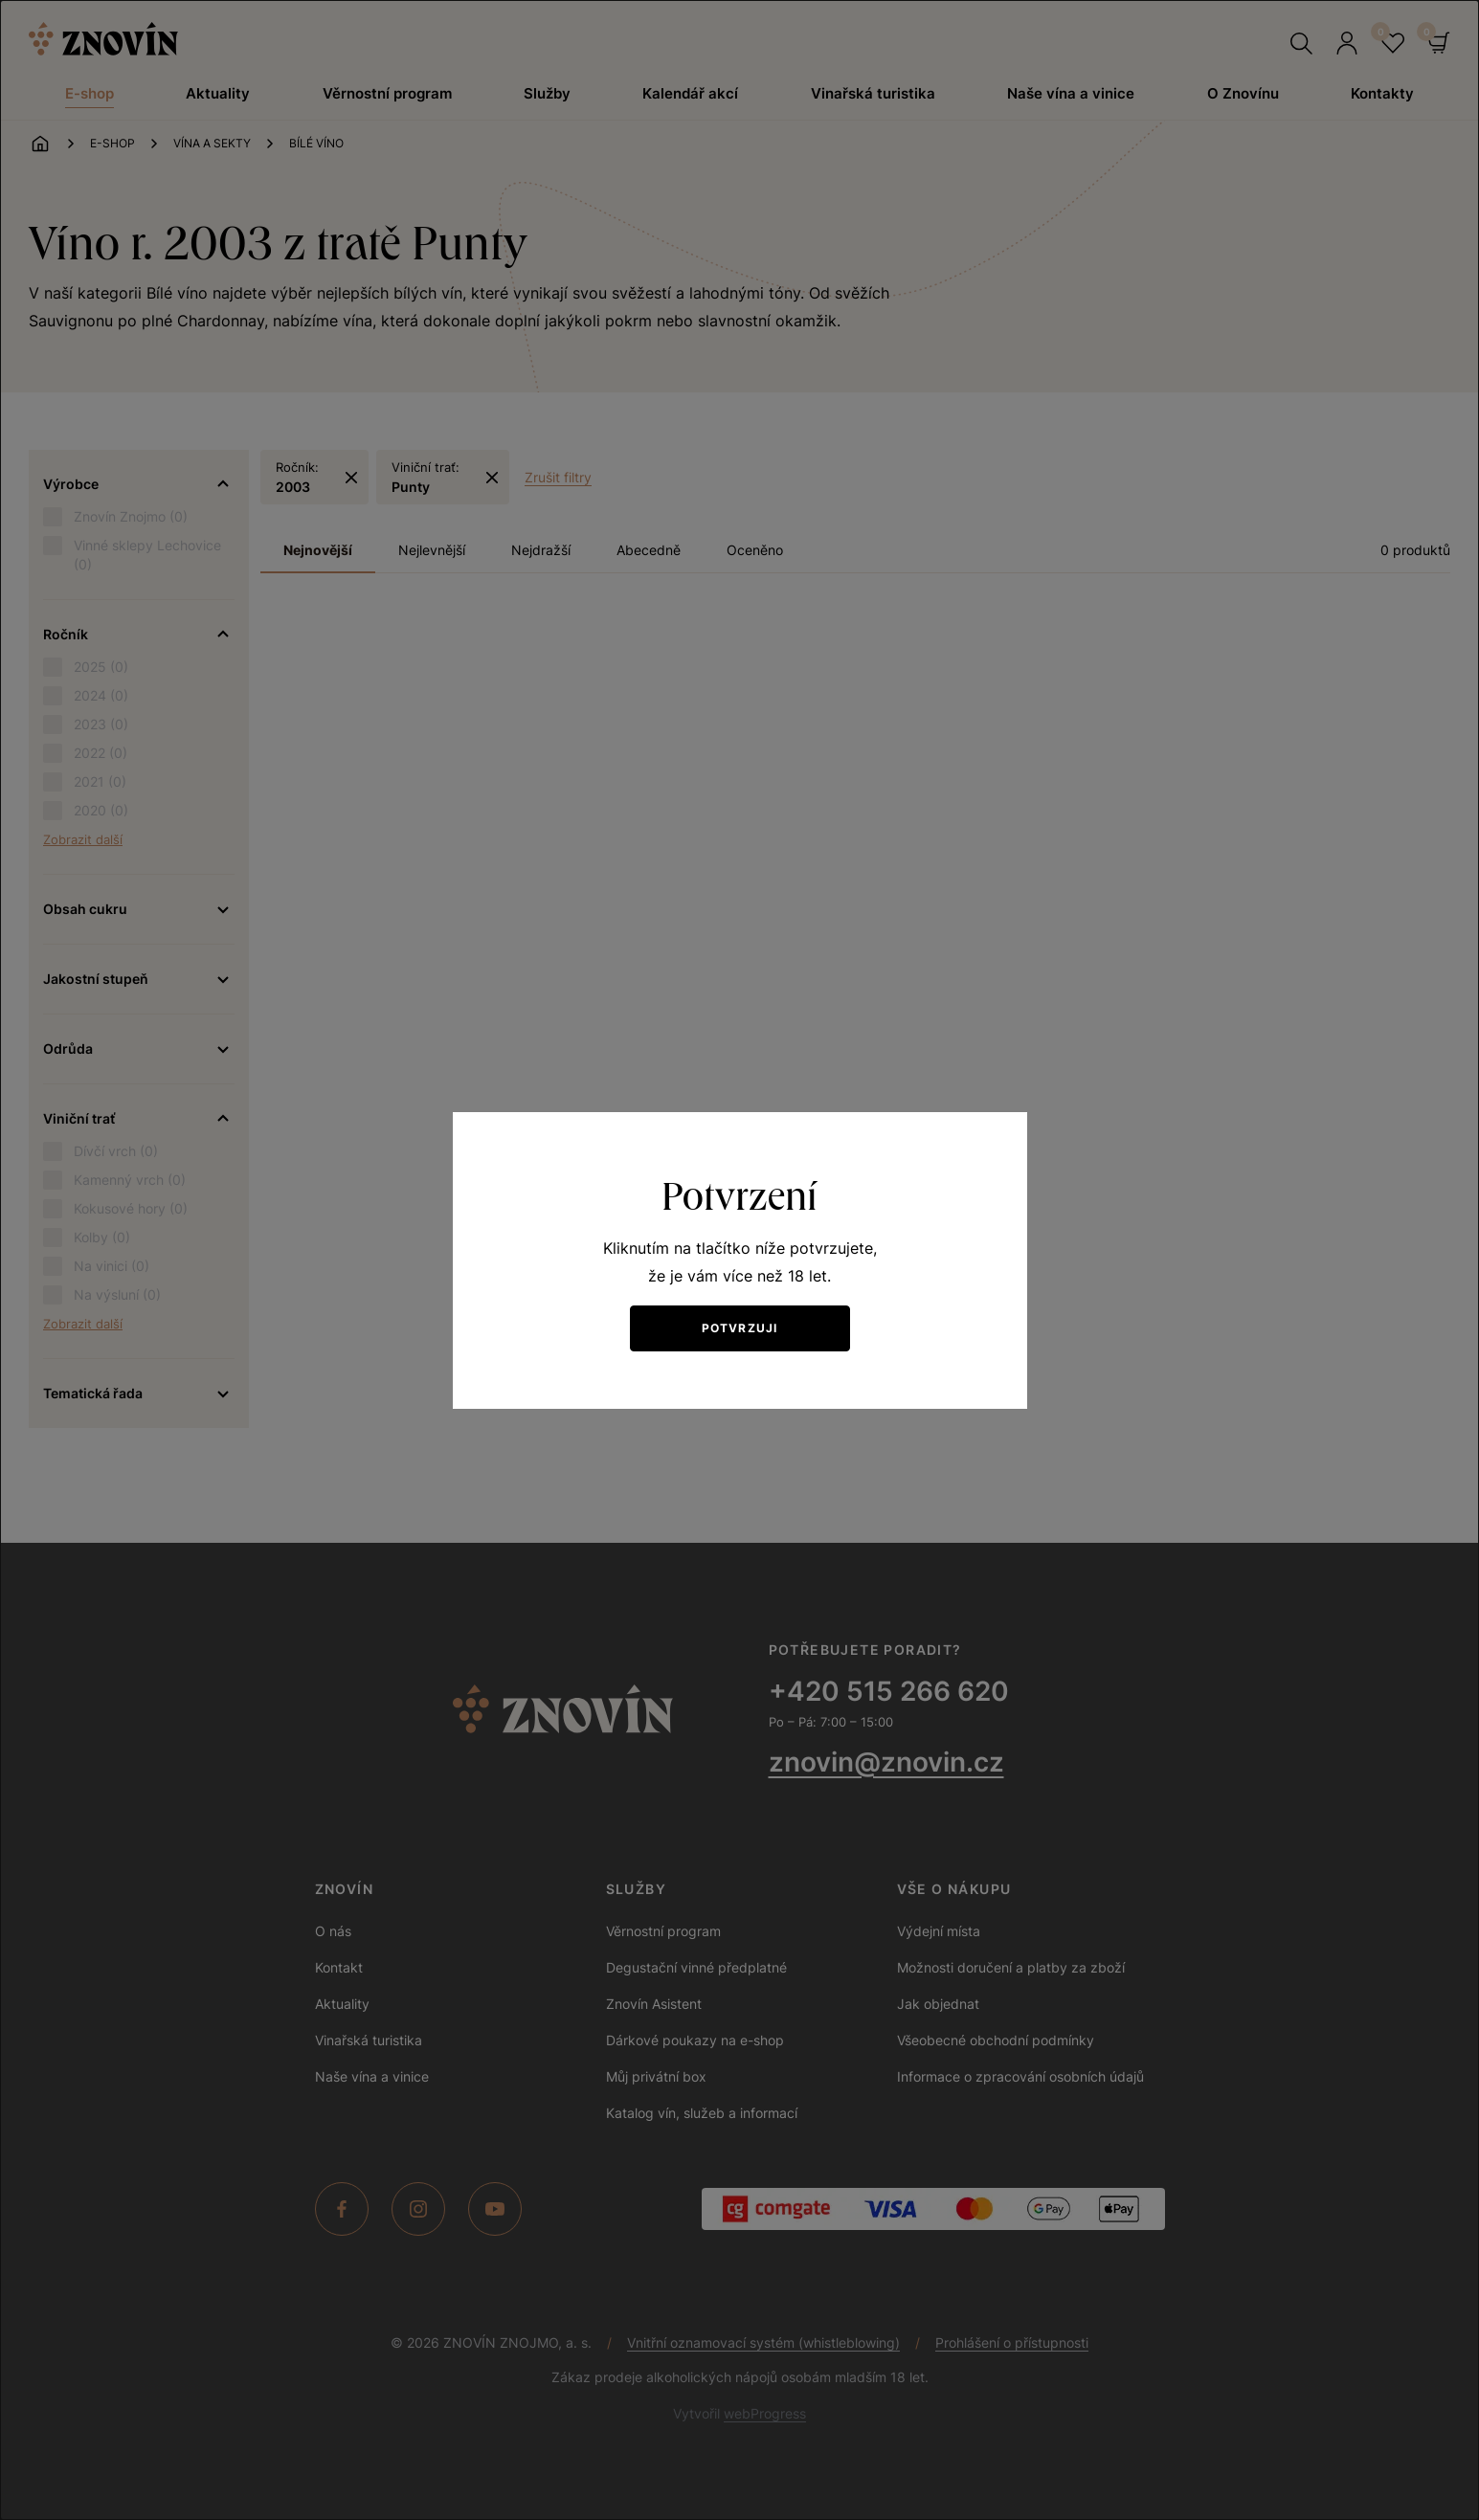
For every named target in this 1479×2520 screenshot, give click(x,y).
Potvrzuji (740, 1328)
